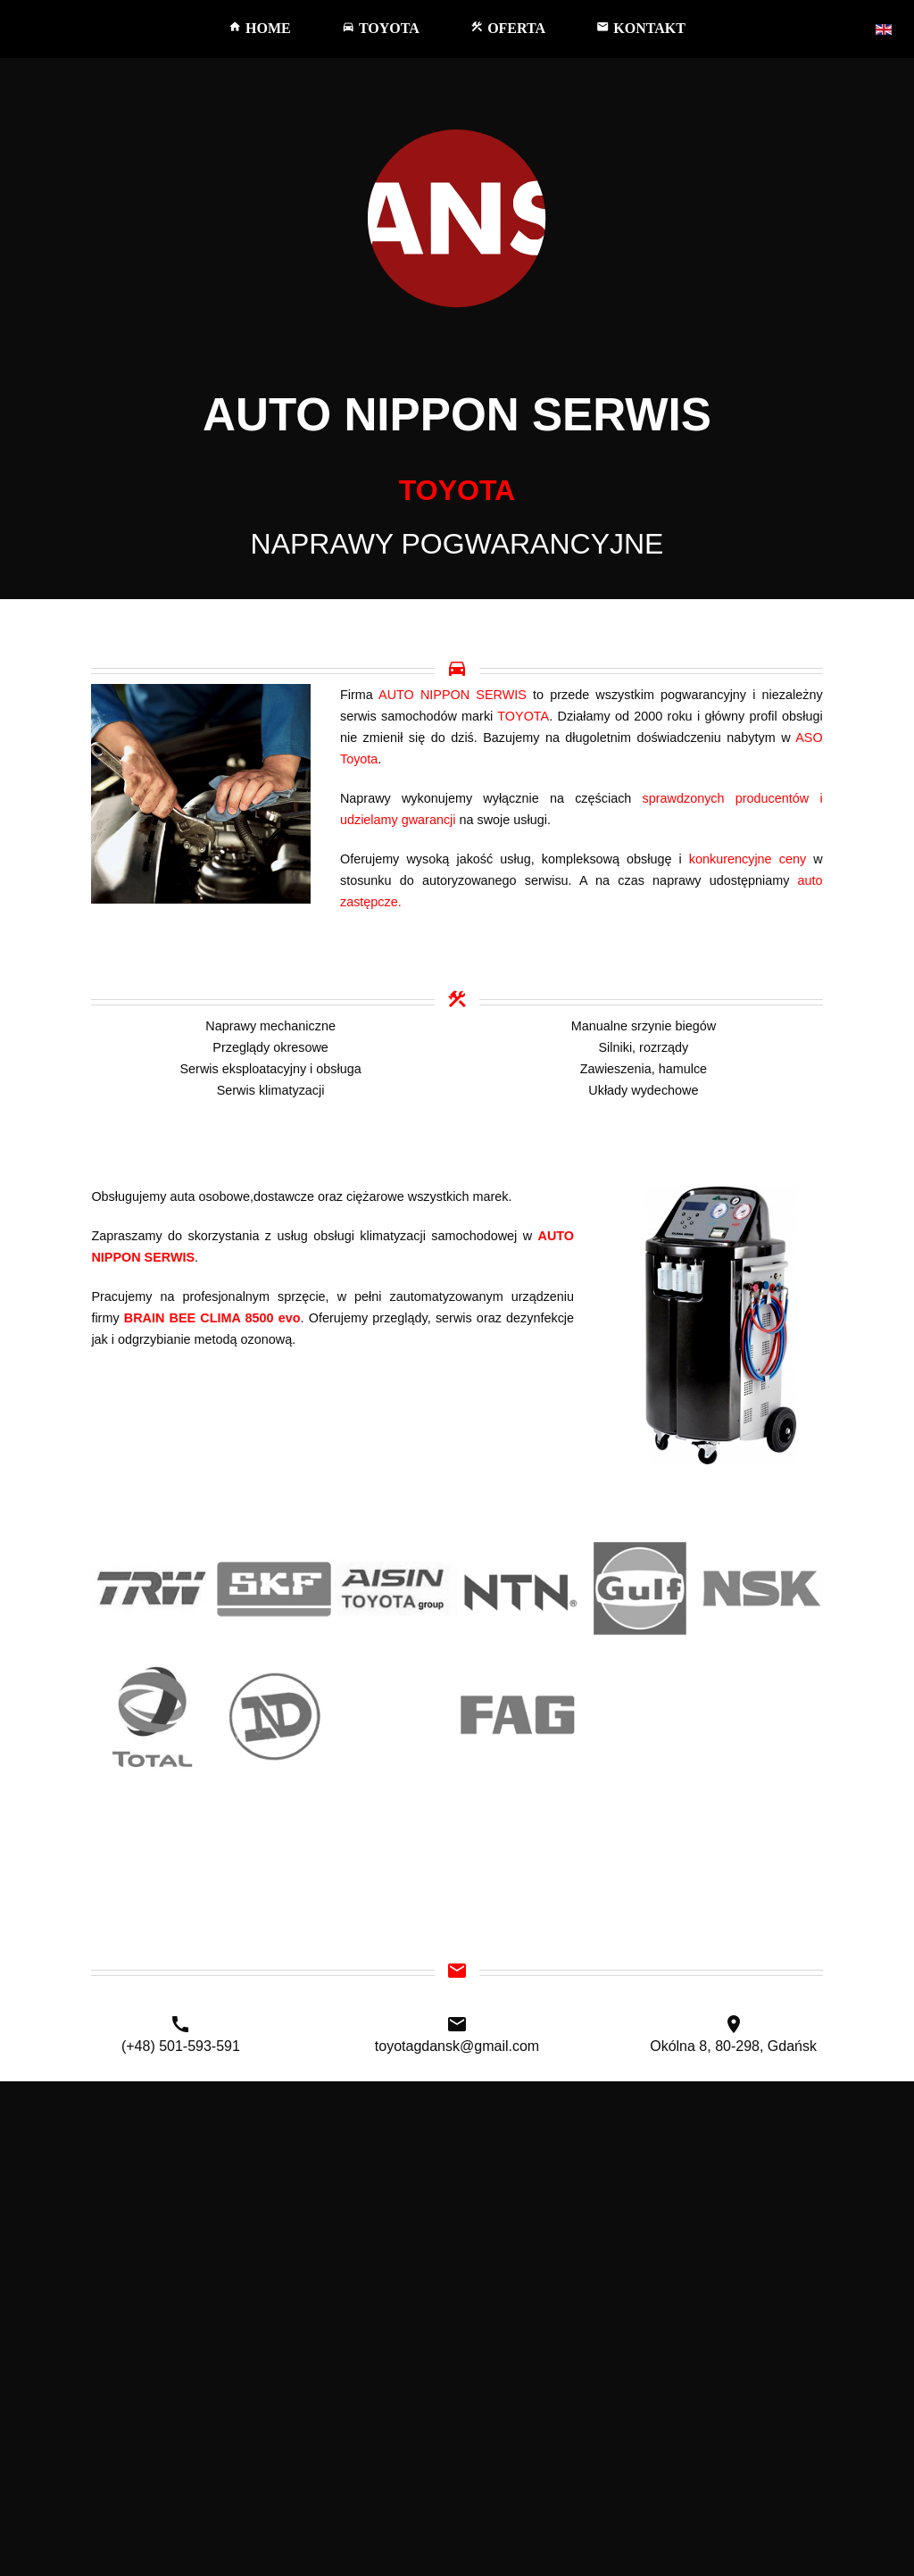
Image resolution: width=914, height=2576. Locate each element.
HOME (259, 28)
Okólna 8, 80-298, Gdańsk (733, 2046)
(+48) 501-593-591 (180, 2046)
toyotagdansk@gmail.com (457, 2046)
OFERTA (507, 28)
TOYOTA (381, 28)
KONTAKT (641, 28)
